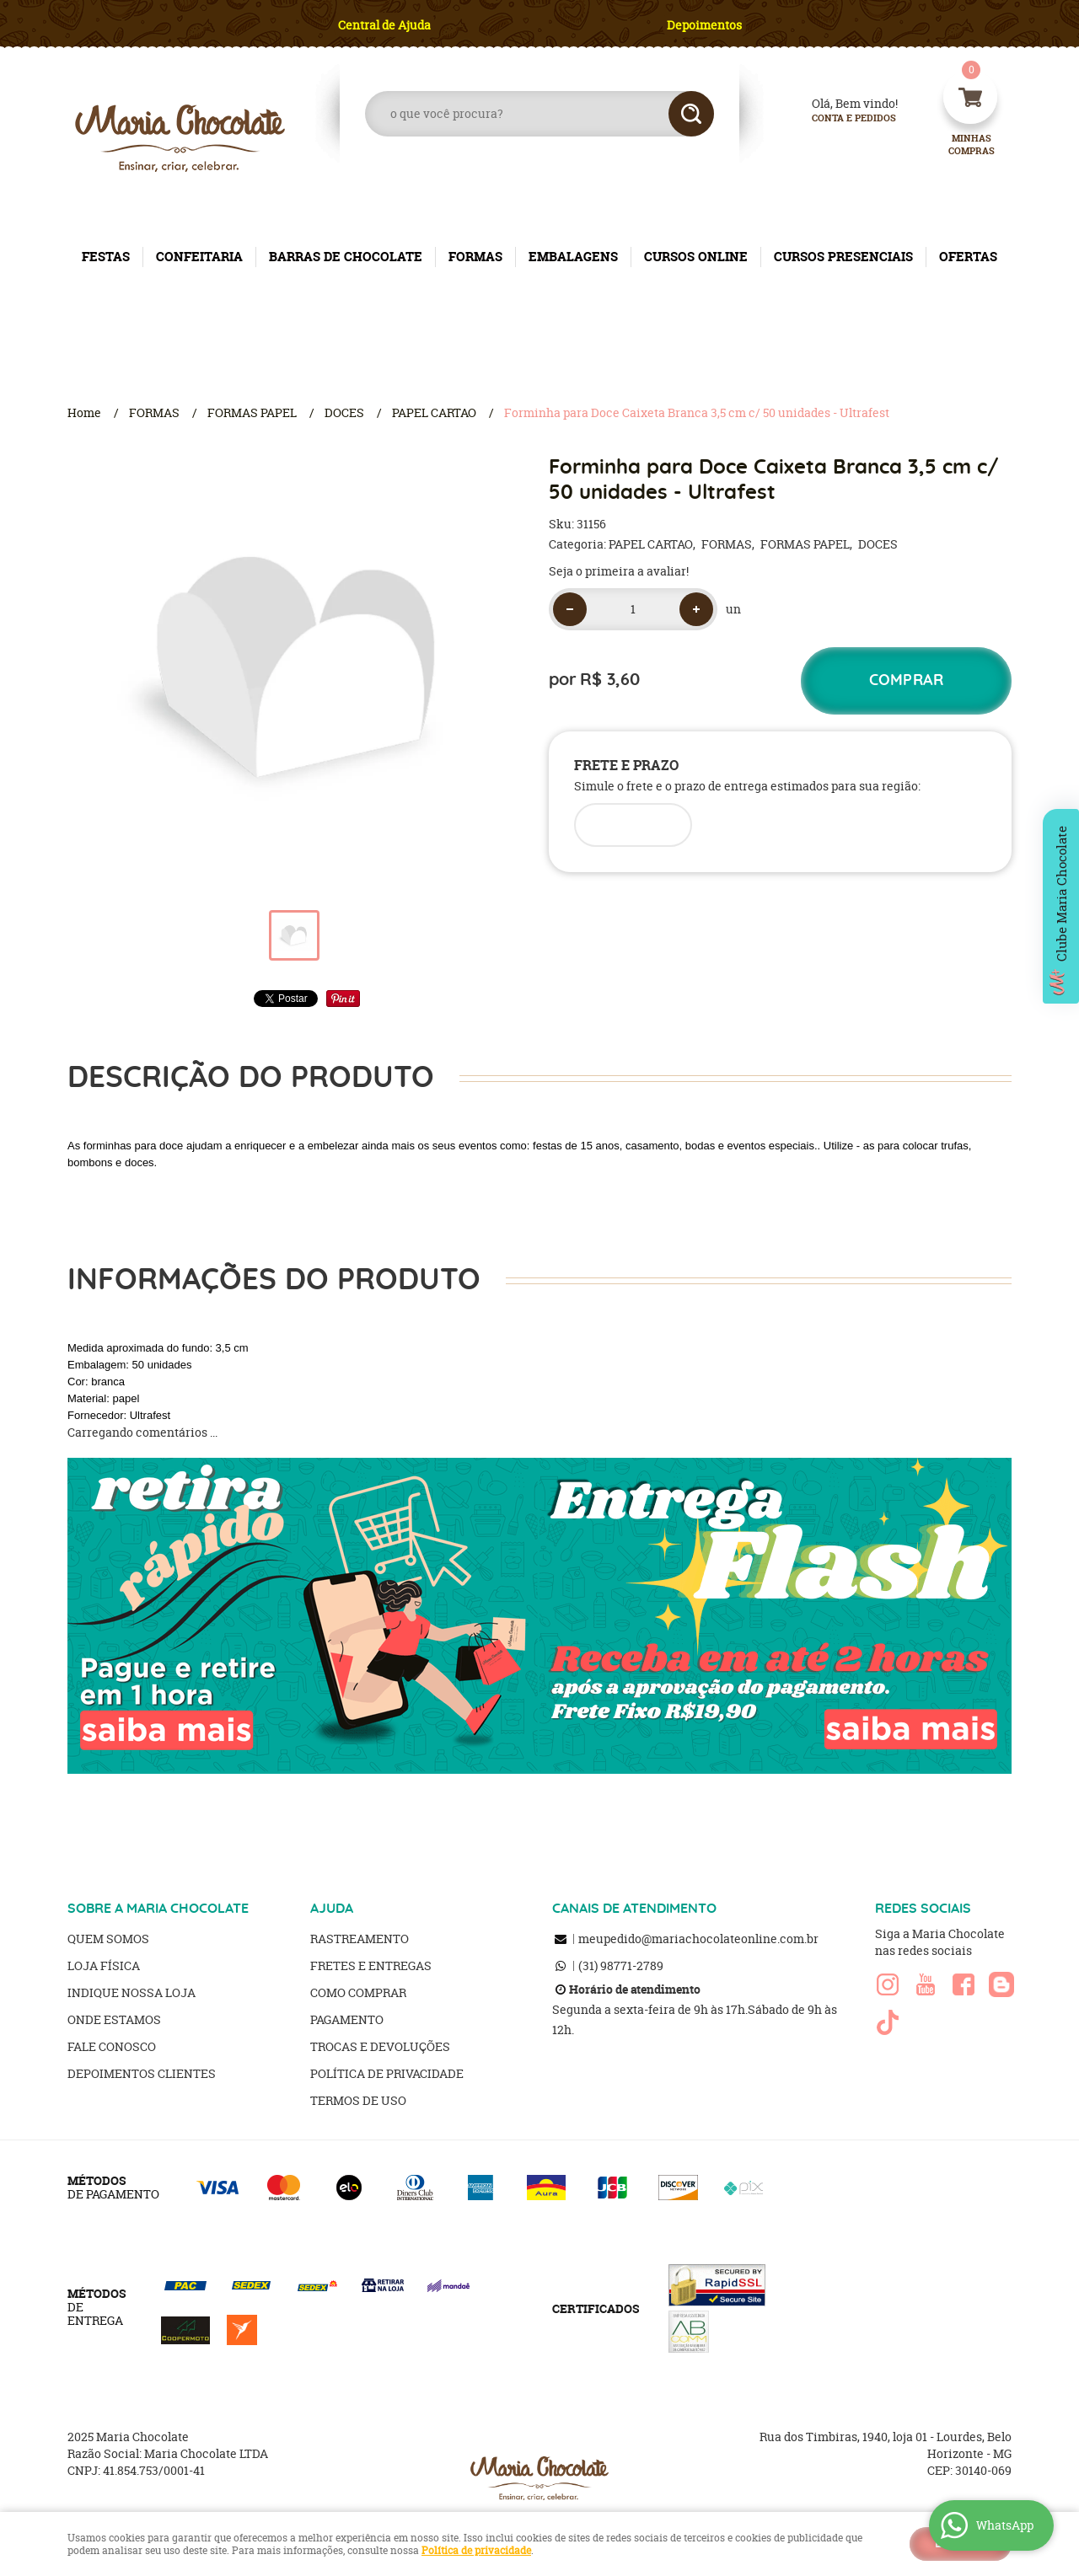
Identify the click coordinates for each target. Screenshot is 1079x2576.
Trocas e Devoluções (380, 2046)
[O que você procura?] (691, 114)
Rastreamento (359, 1939)
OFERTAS (968, 256)
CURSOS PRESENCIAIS (843, 256)
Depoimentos (704, 25)
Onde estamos (114, 2019)
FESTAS (106, 256)
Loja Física (103, 1965)
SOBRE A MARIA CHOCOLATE (158, 1908)
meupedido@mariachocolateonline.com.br (698, 1939)
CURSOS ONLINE (696, 256)
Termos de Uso (358, 2100)
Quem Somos (108, 1939)
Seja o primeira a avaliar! (619, 571)
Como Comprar (358, 1992)
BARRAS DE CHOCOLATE (345, 256)
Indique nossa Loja (131, 1992)
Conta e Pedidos (839, 118)
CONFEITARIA (199, 256)
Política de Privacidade (387, 2073)
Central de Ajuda (384, 25)
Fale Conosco (111, 2046)
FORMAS (475, 256)
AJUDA (331, 1908)
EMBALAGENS (573, 256)
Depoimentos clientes (141, 2073)
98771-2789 (620, 1965)
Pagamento (347, 2019)
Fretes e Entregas (371, 1965)
